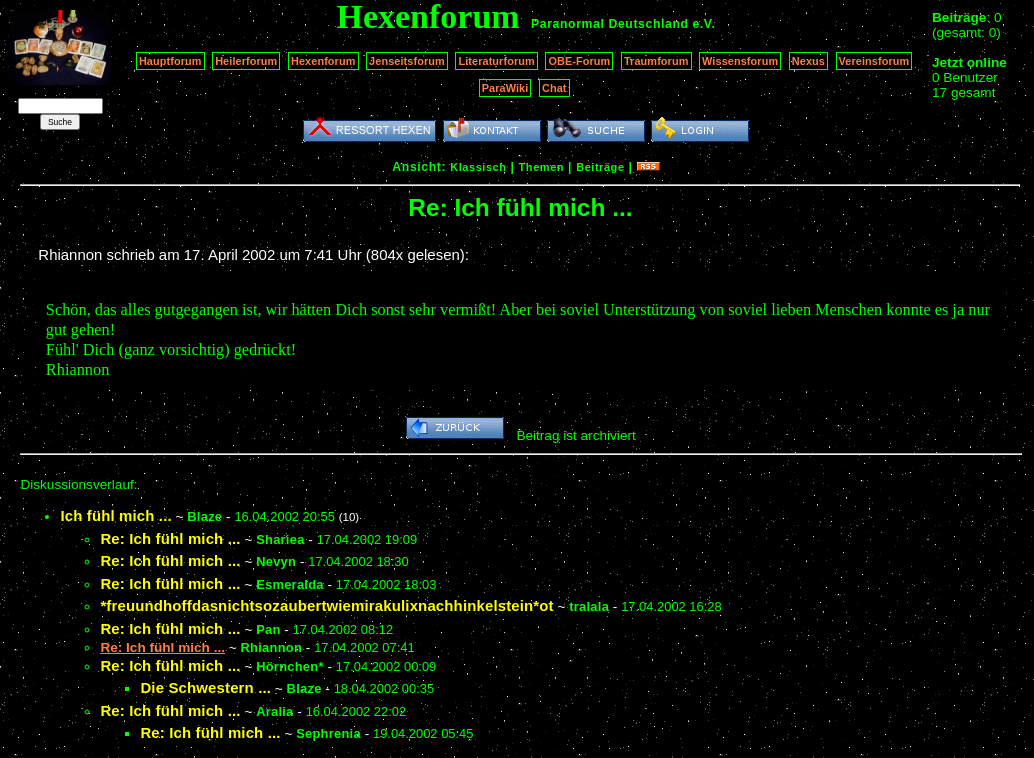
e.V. (703, 24)
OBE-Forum (579, 61)
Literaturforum (496, 61)
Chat (554, 88)
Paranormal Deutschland (610, 24)
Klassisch (478, 167)
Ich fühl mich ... (115, 515)
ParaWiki (505, 88)
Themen (541, 167)
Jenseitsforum (407, 61)
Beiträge (600, 167)
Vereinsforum (874, 61)
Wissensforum (740, 61)
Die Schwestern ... (205, 687)
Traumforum (656, 61)
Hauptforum (170, 61)
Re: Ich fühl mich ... (170, 538)
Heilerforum (246, 61)
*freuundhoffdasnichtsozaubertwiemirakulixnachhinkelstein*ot (326, 605)
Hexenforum (323, 61)
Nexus (808, 61)
